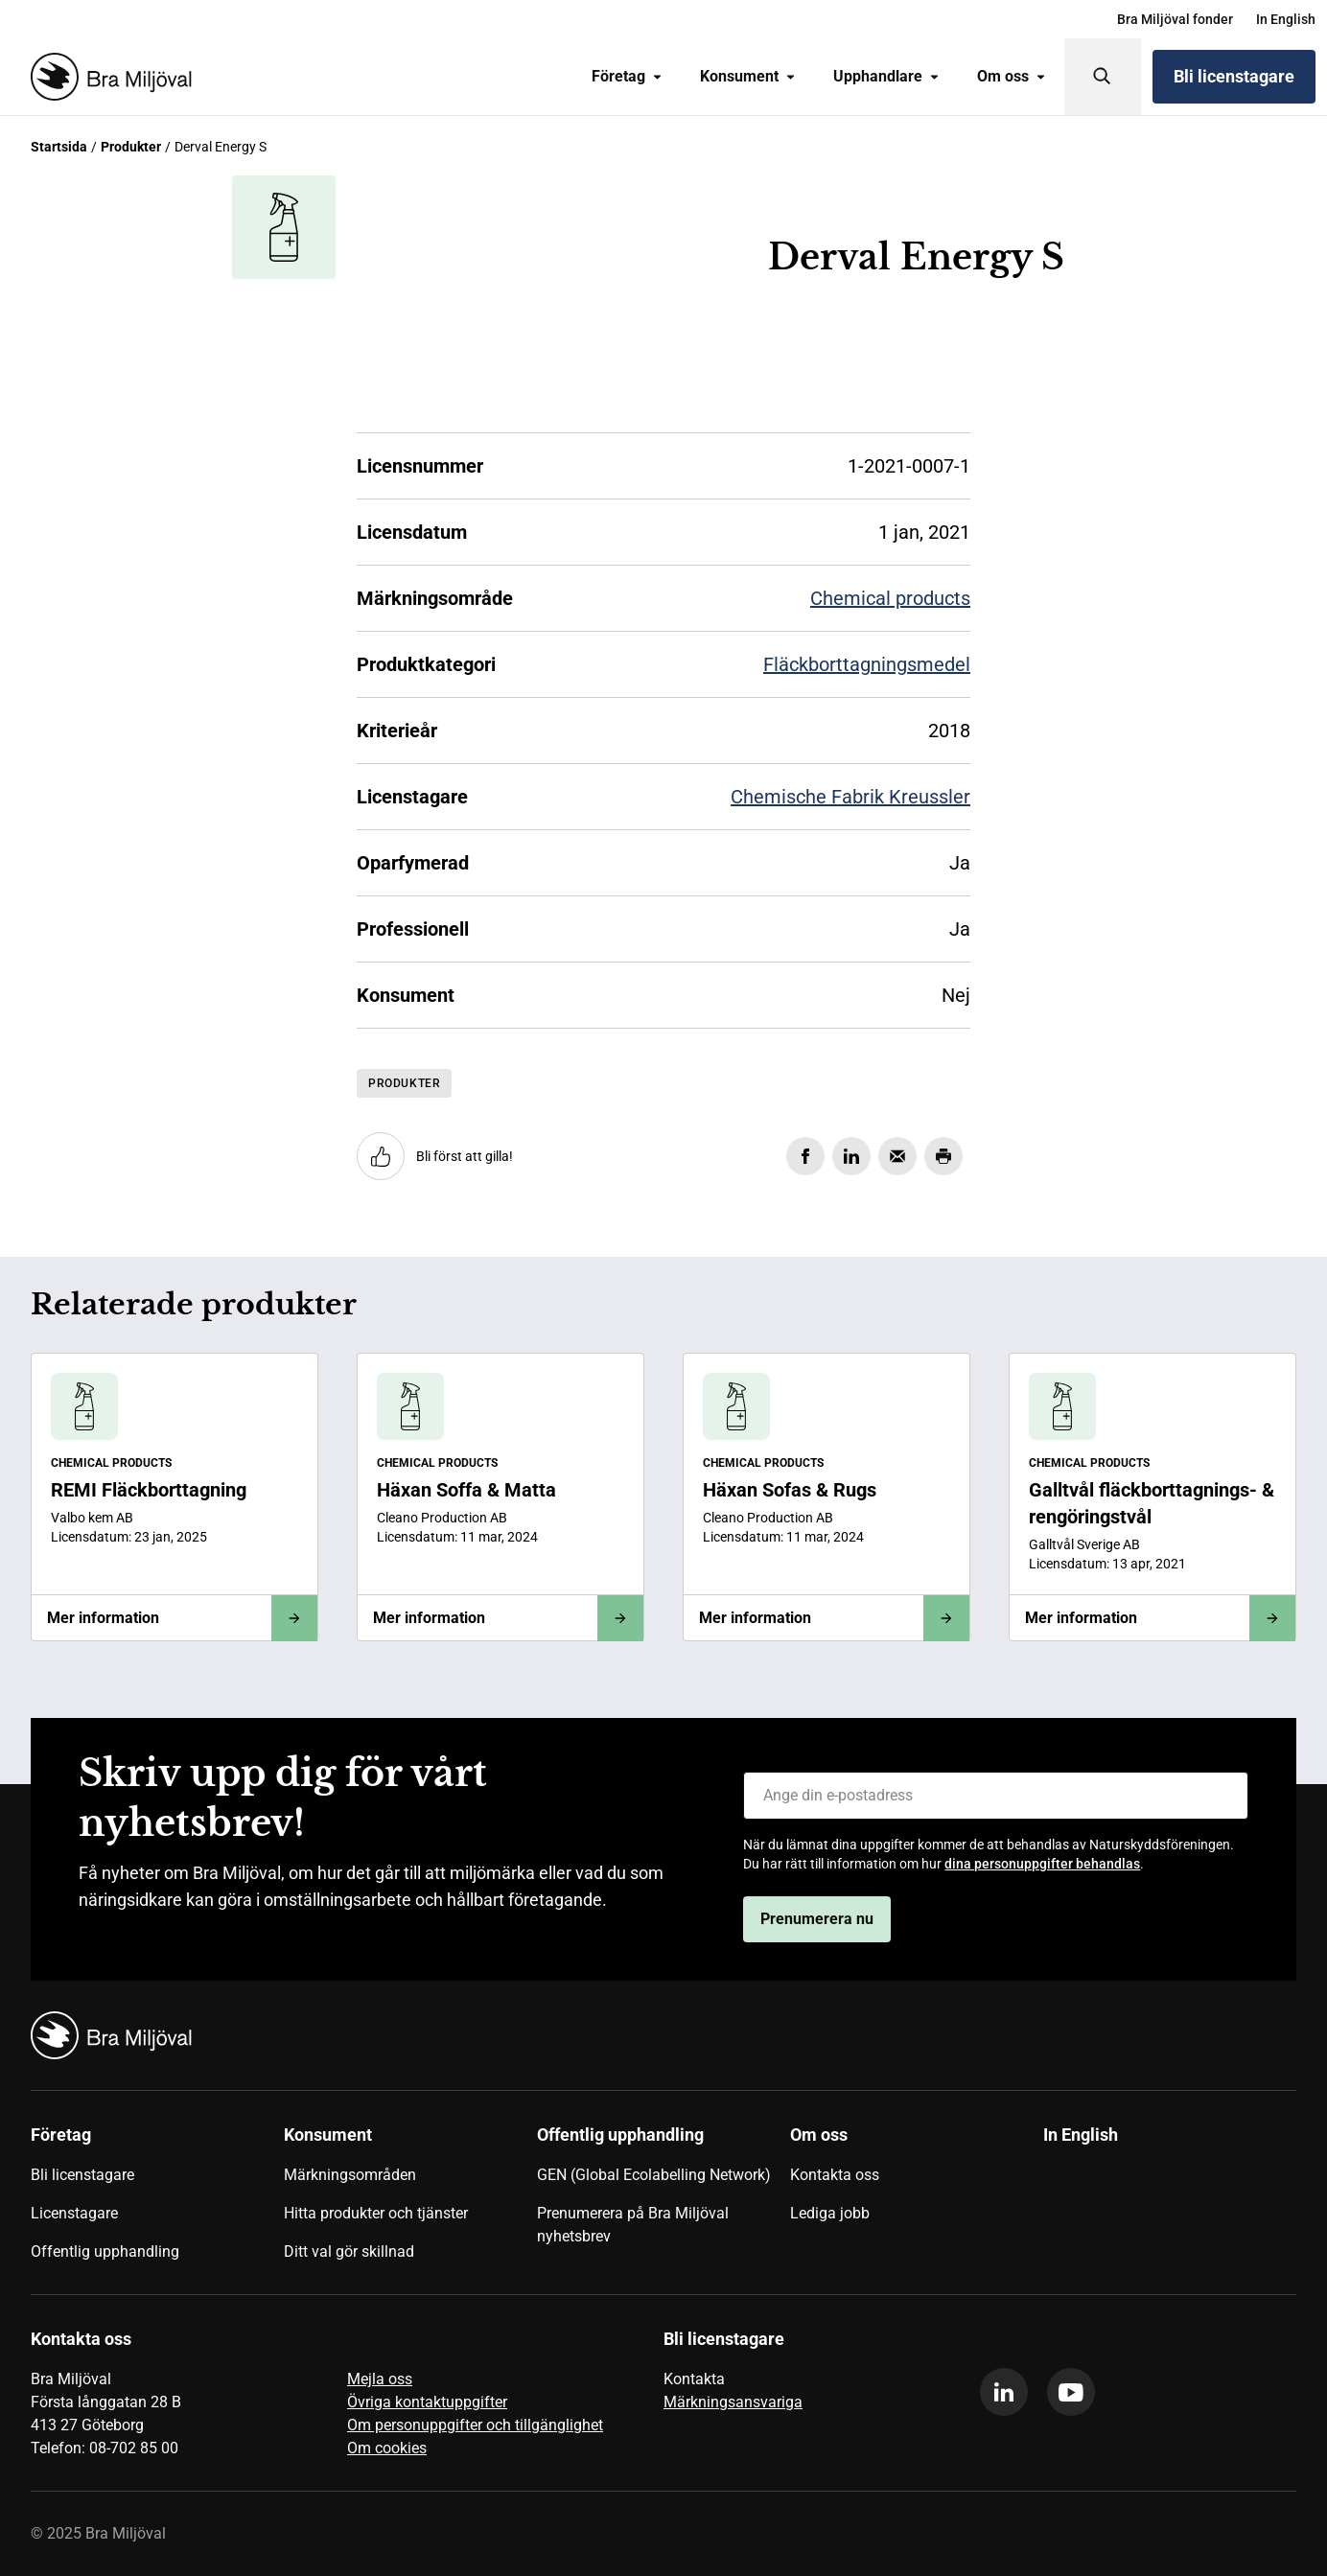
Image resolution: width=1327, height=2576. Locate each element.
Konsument (747, 76)
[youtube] (1071, 2392)
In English (1285, 19)
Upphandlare (886, 76)
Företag (627, 76)
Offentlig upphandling (105, 2251)
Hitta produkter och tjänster (376, 2213)
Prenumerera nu (816, 1919)
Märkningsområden (350, 2175)
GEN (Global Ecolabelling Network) (654, 2175)
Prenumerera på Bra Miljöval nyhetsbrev (633, 2224)
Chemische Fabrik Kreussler (850, 796)
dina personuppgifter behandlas (1042, 1863)
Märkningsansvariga (733, 2402)
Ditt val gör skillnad (349, 2251)
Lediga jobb (830, 2213)
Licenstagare (74, 2213)
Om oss (1011, 76)
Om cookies (387, 2448)
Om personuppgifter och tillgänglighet (475, 2425)
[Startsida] (107, 76)
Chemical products (890, 598)
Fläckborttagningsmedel (866, 664)
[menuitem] (1175, 19)
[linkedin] (1004, 2392)
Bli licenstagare (1234, 76)
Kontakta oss (834, 2175)
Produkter (131, 146)
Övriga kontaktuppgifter (427, 2402)
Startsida (59, 146)
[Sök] (1102, 76)
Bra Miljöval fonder (1175, 19)
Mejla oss (379, 2379)
